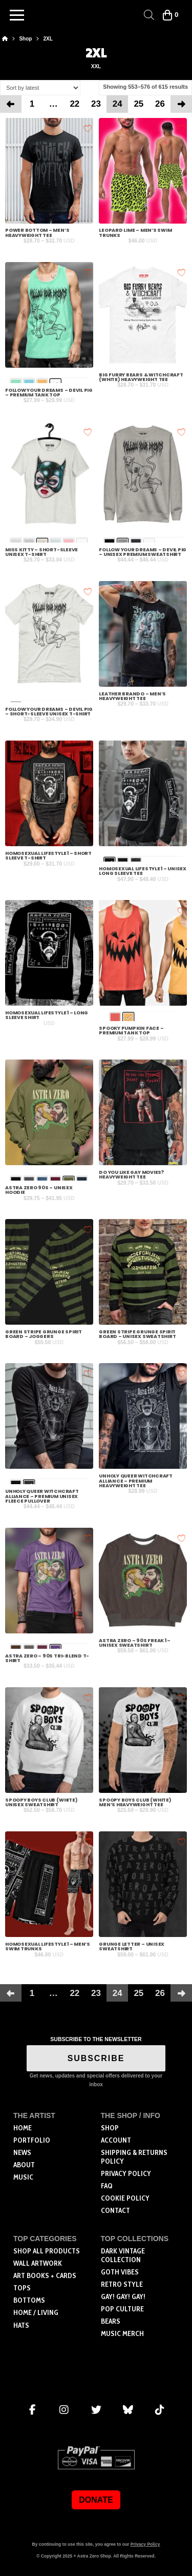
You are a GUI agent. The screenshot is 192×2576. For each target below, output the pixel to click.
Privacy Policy (145, 2544)
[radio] (115, 1018)
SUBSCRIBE (96, 2058)
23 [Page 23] (96, 104)
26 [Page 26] (160, 104)
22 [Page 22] (74, 104)
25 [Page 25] (138, 104)
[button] (17, 15)
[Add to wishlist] (87, 128)
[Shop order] (40, 87)
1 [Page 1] (32, 104)
